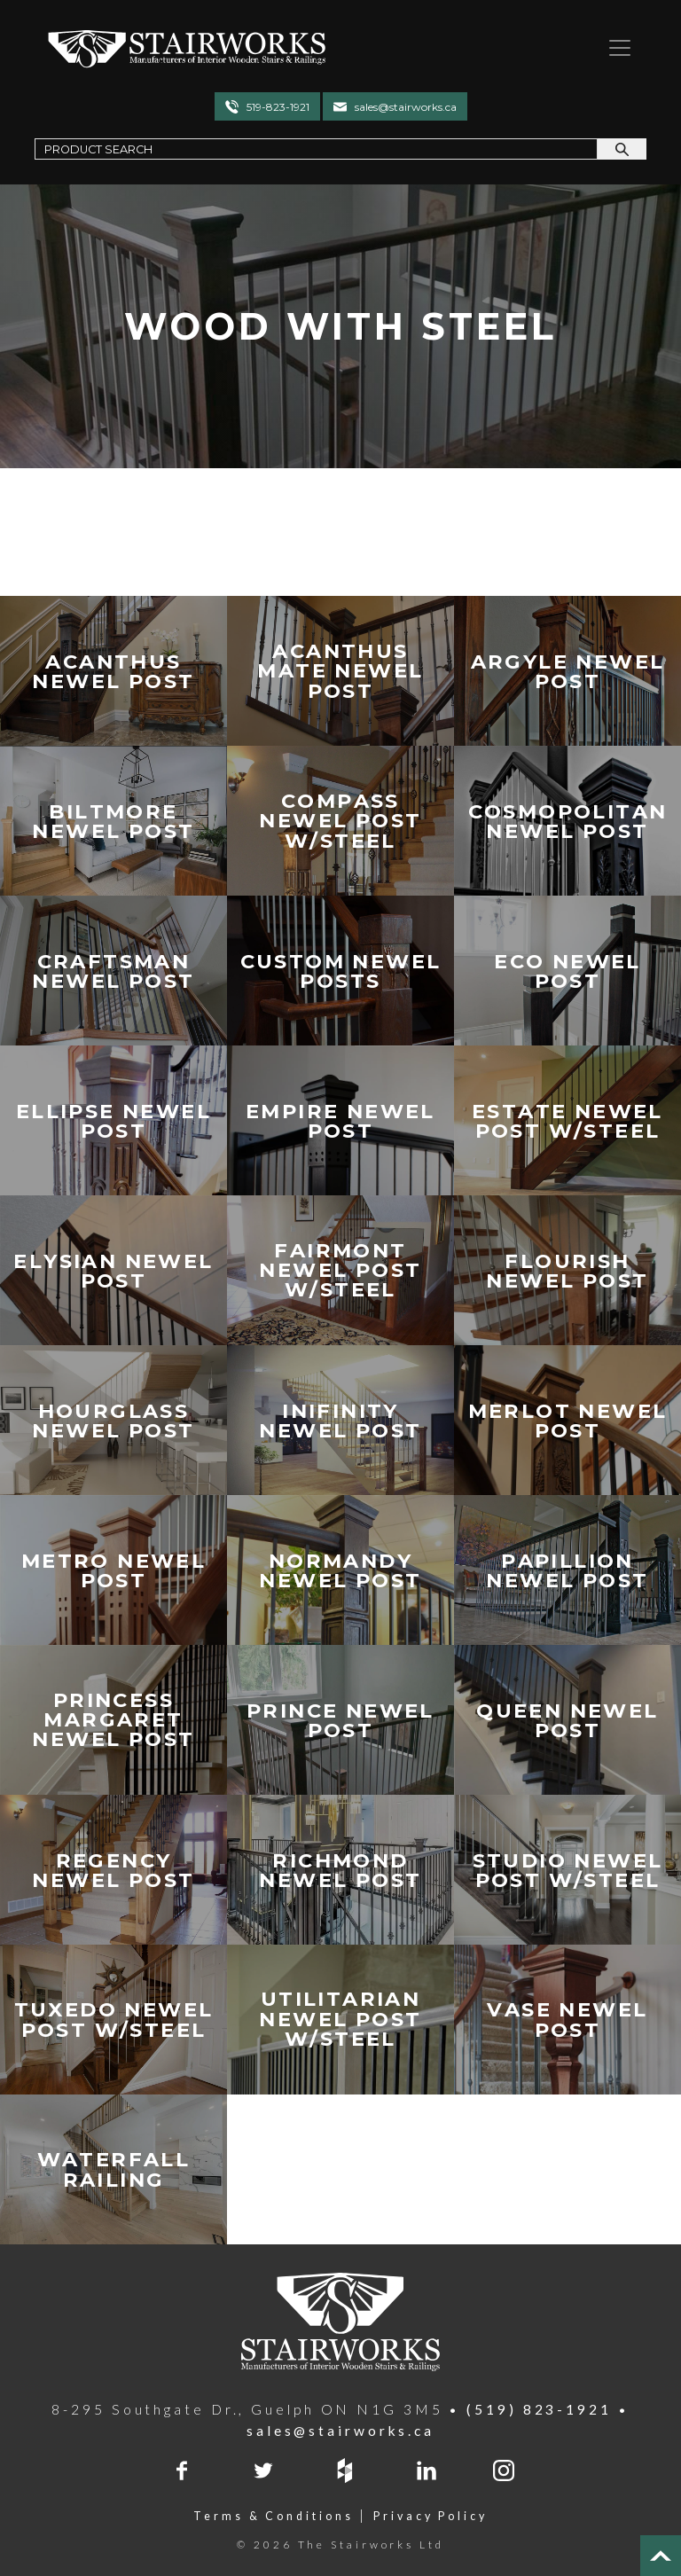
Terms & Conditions (273, 2516)
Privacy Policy (430, 2516)
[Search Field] (316, 148)
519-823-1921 (278, 107)
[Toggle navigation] (612, 48)
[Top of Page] (660, 2555)
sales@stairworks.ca (406, 107)
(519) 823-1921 (539, 2409)
